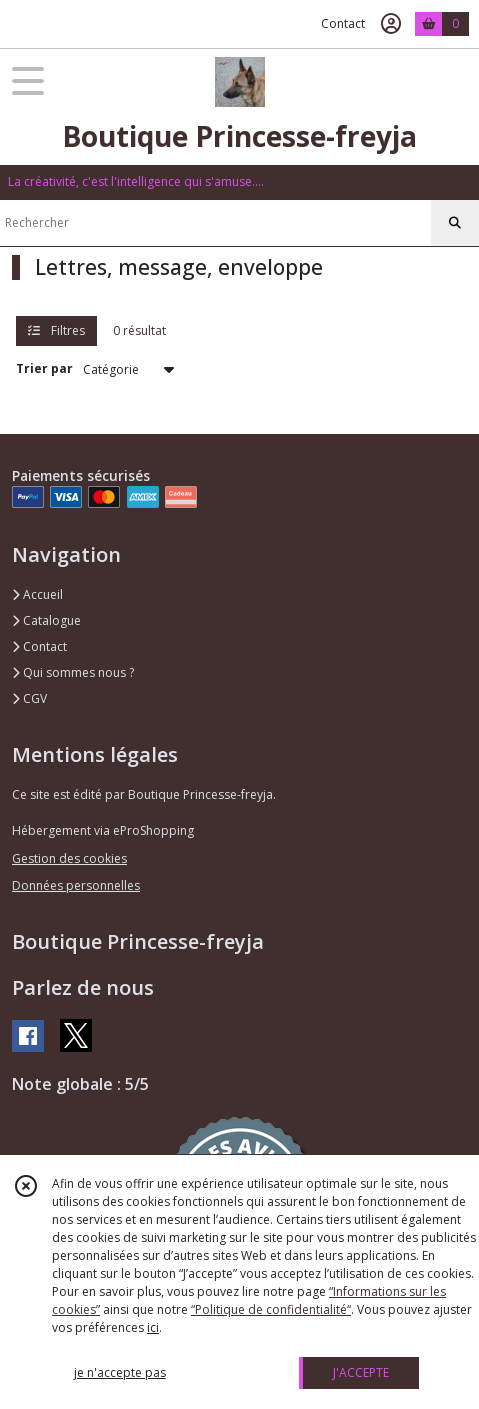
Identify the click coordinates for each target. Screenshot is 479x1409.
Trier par (44, 368)
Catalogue (46, 620)
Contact (343, 23)
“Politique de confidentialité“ (271, 1309)
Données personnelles (76, 885)
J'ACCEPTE (361, 1372)
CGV (29, 698)
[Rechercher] (455, 223)
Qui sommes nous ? (73, 672)
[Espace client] (391, 24)
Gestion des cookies (69, 858)
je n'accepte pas (120, 1372)
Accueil (37, 594)
